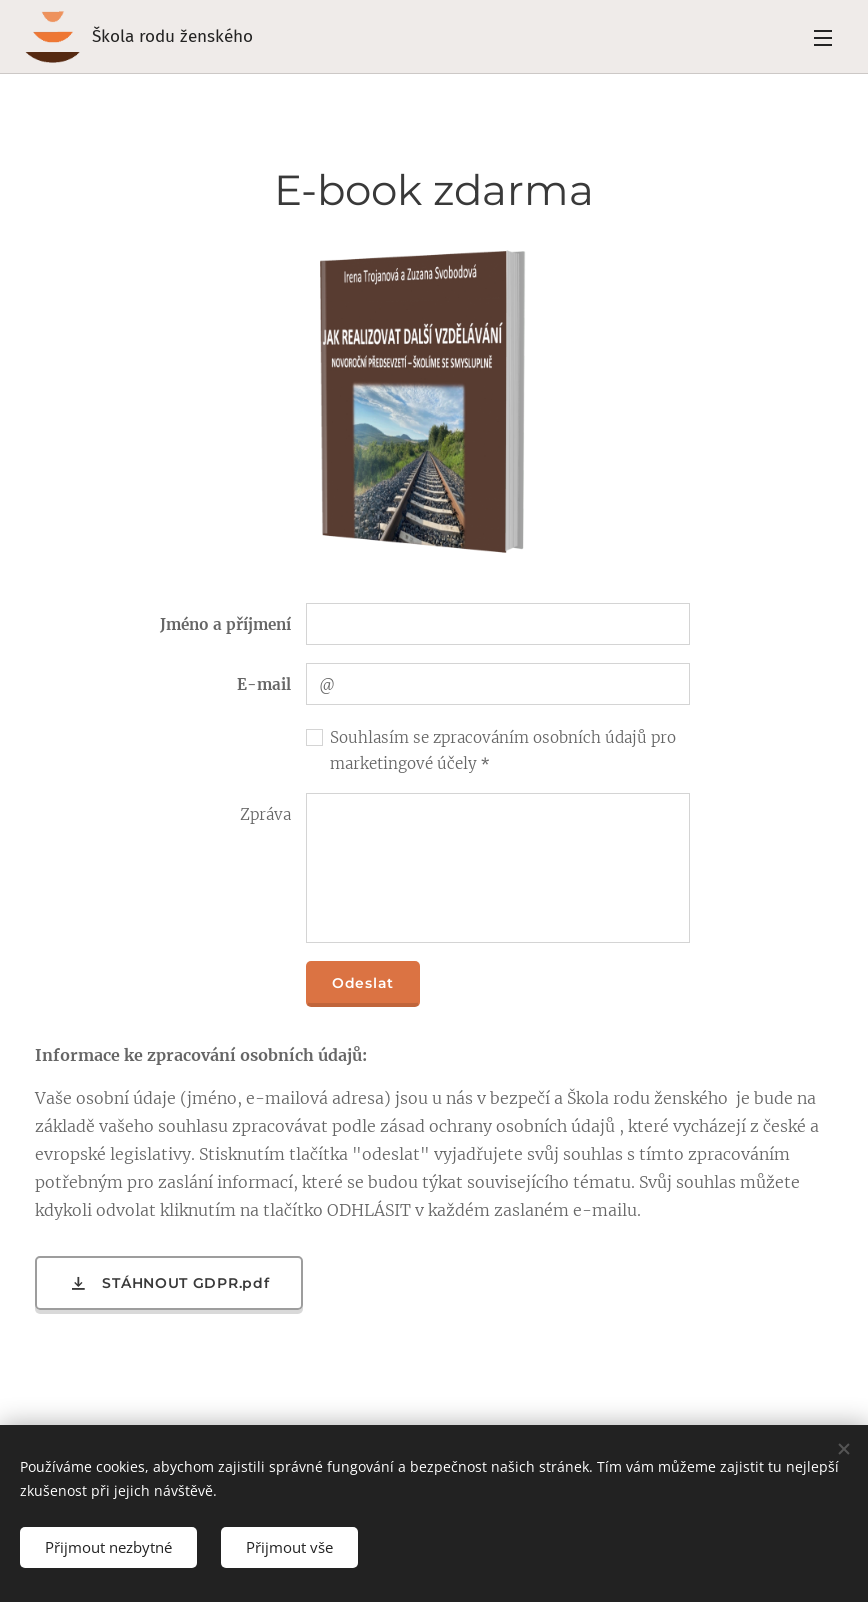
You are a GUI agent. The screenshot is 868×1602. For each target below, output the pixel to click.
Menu (823, 38)
